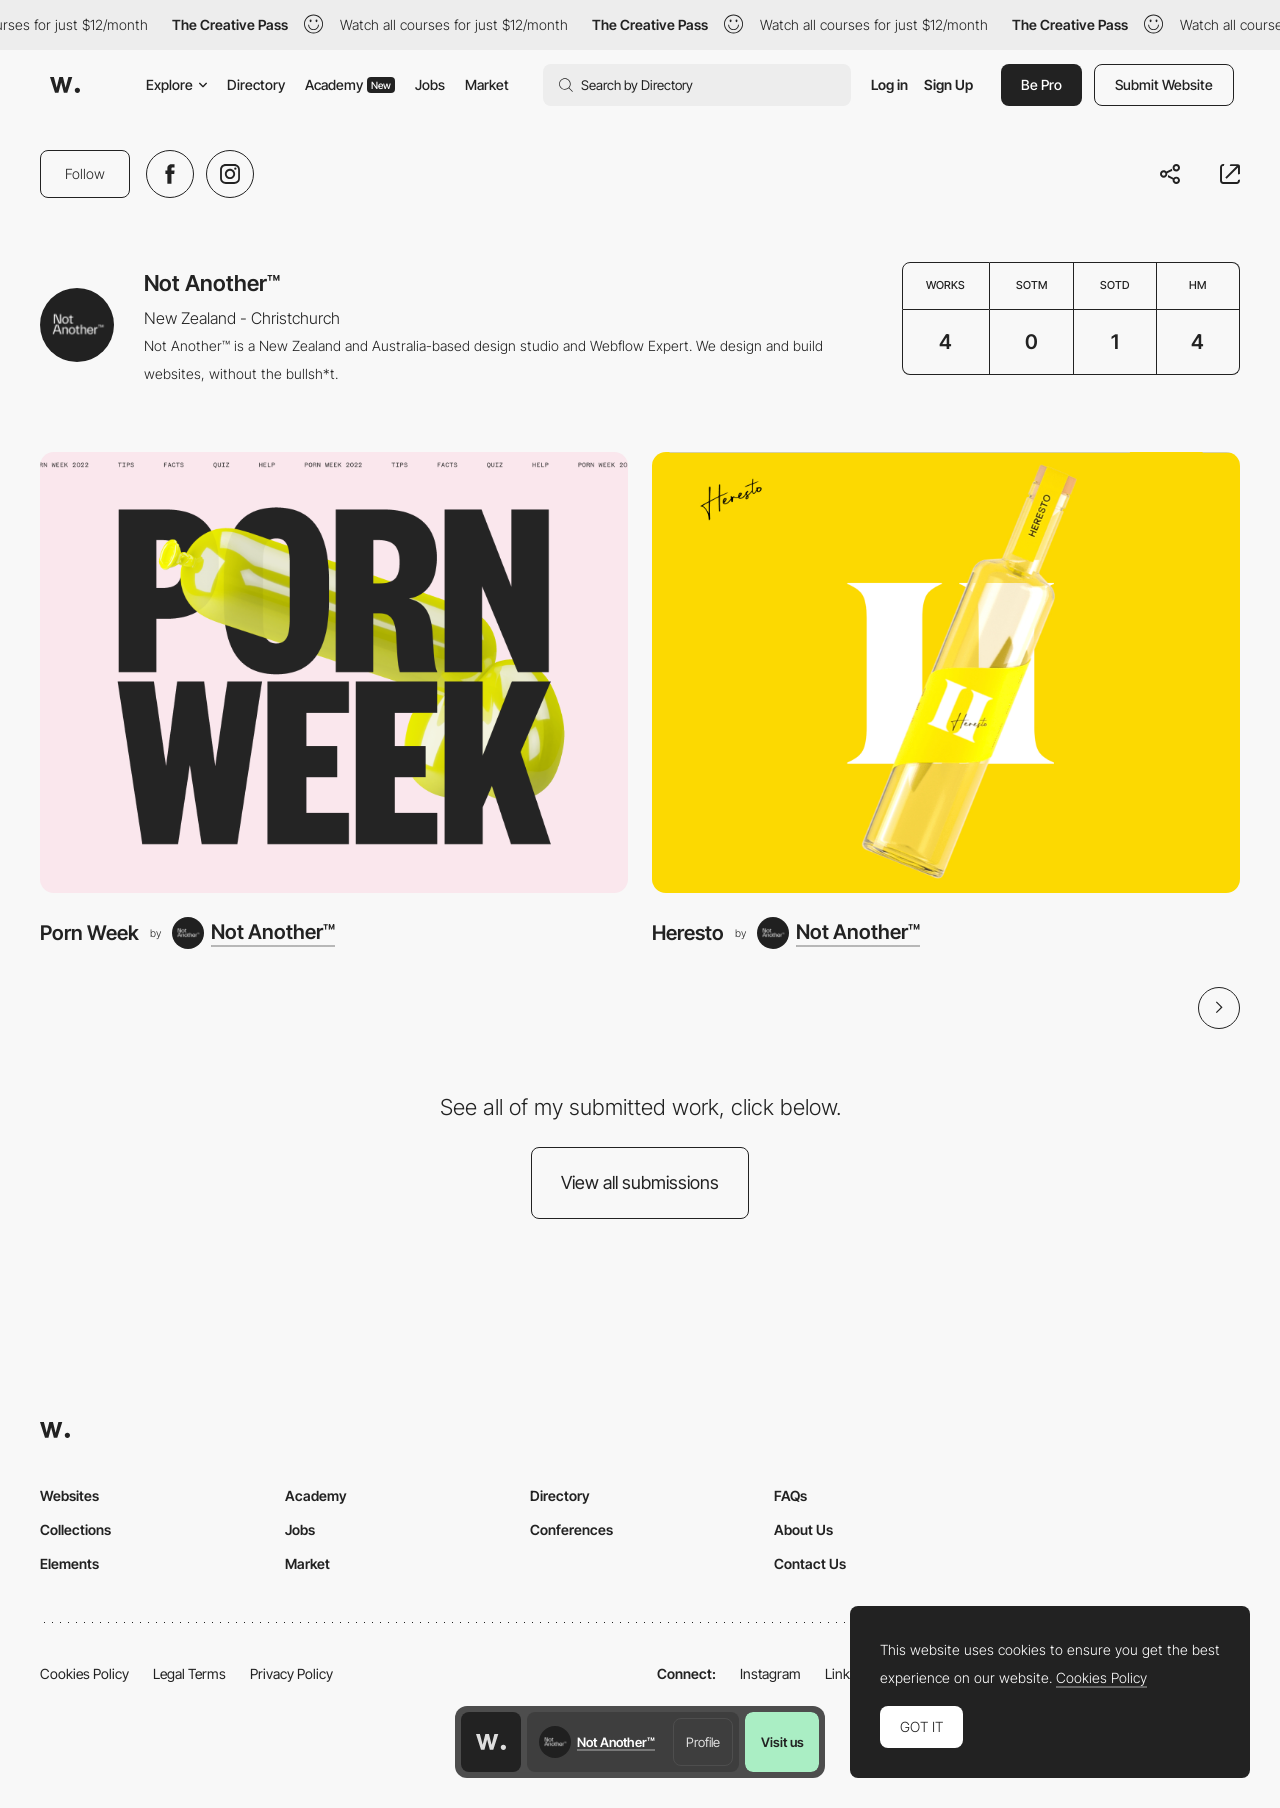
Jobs (430, 84)
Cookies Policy (84, 1673)
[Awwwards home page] (491, 1742)
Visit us (782, 1742)
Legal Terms (189, 1673)
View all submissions (640, 1182)
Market (487, 84)
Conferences (571, 1529)
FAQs (790, 1495)
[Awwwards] (65, 85)
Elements (69, 1563)
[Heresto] (946, 672)
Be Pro (1041, 84)
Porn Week (89, 932)
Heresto (688, 932)
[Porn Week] (334, 672)
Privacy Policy (291, 1673)
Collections (75, 1529)
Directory (256, 84)
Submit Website (1164, 84)
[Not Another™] (253, 933)
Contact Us (810, 1563)
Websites (69, 1495)
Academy (350, 84)
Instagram (770, 1673)
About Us (803, 1529)
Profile (703, 1742)
